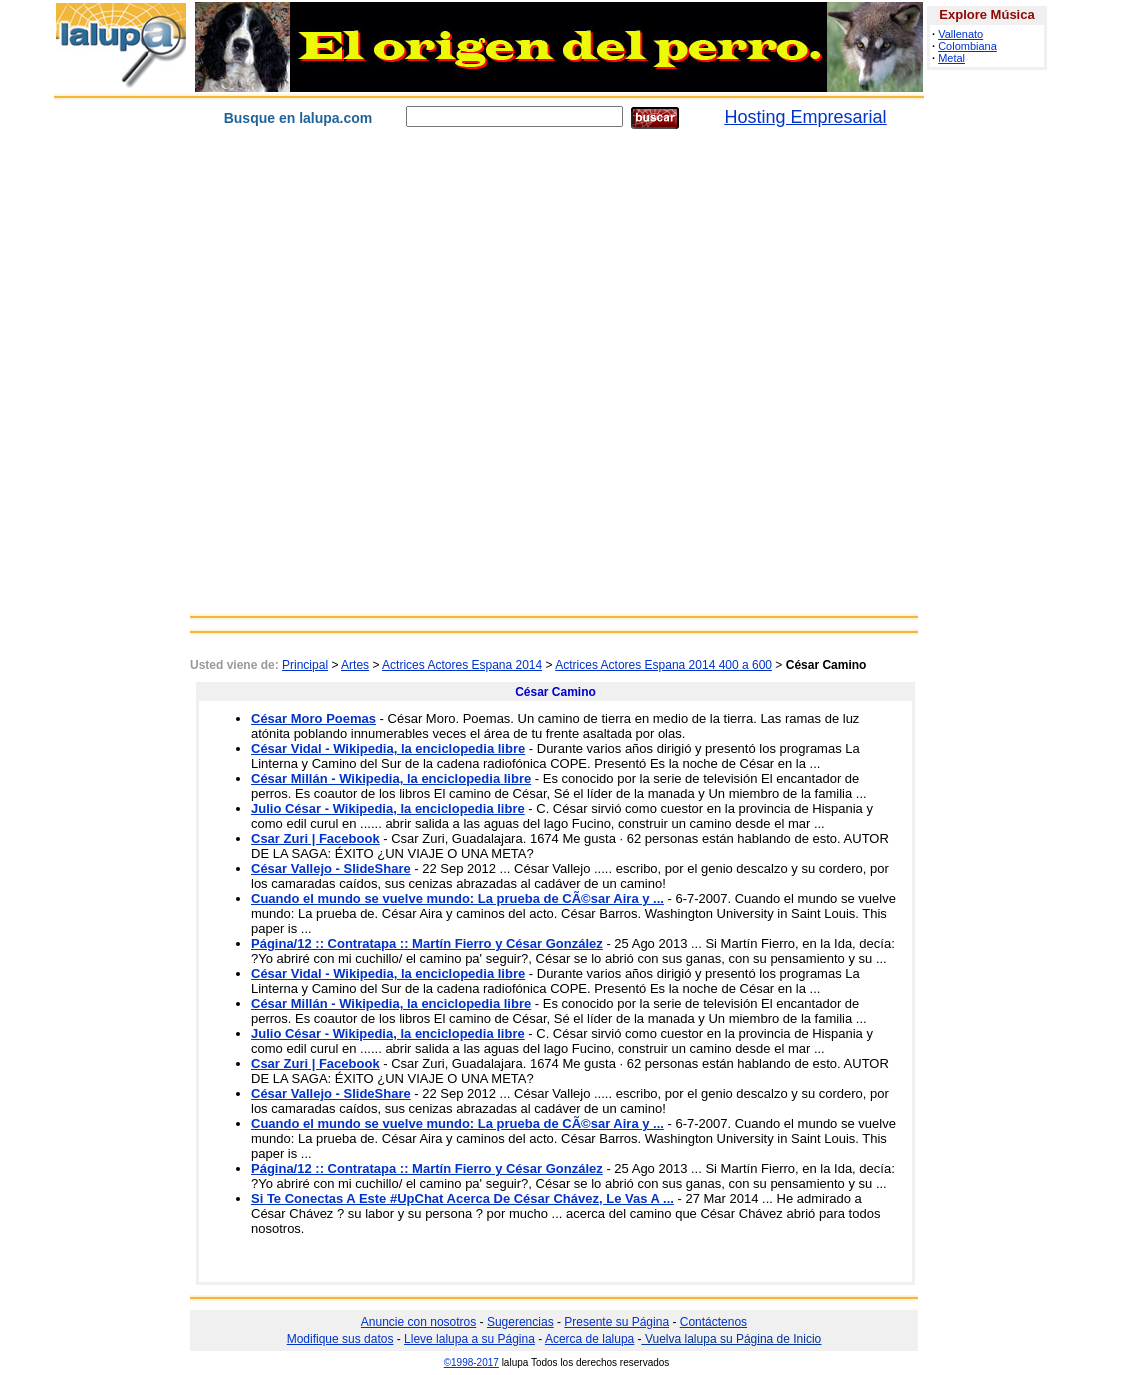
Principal (305, 665)
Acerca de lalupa (589, 1339)
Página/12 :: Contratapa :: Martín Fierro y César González (427, 943)
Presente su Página (616, 1322)
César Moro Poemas (313, 718)
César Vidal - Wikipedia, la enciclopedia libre (388, 748)
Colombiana (967, 46)
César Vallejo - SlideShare (331, 868)
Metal (951, 58)
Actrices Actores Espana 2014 (462, 665)
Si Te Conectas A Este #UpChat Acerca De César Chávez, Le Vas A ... (462, 1198)
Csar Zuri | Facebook (315, 838)
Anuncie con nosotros (418, 1322)
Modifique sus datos (340, 1339)
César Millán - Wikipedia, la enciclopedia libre (391, 778)
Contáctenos (713, 1322)
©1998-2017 (471, 1362)
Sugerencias (520, 1322)
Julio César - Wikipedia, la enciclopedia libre (388, 808)
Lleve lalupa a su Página (469, 1339)
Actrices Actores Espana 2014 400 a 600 (663, 665)
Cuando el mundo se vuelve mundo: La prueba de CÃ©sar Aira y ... (457, 898)
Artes (355, 665)
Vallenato (960, 34)
